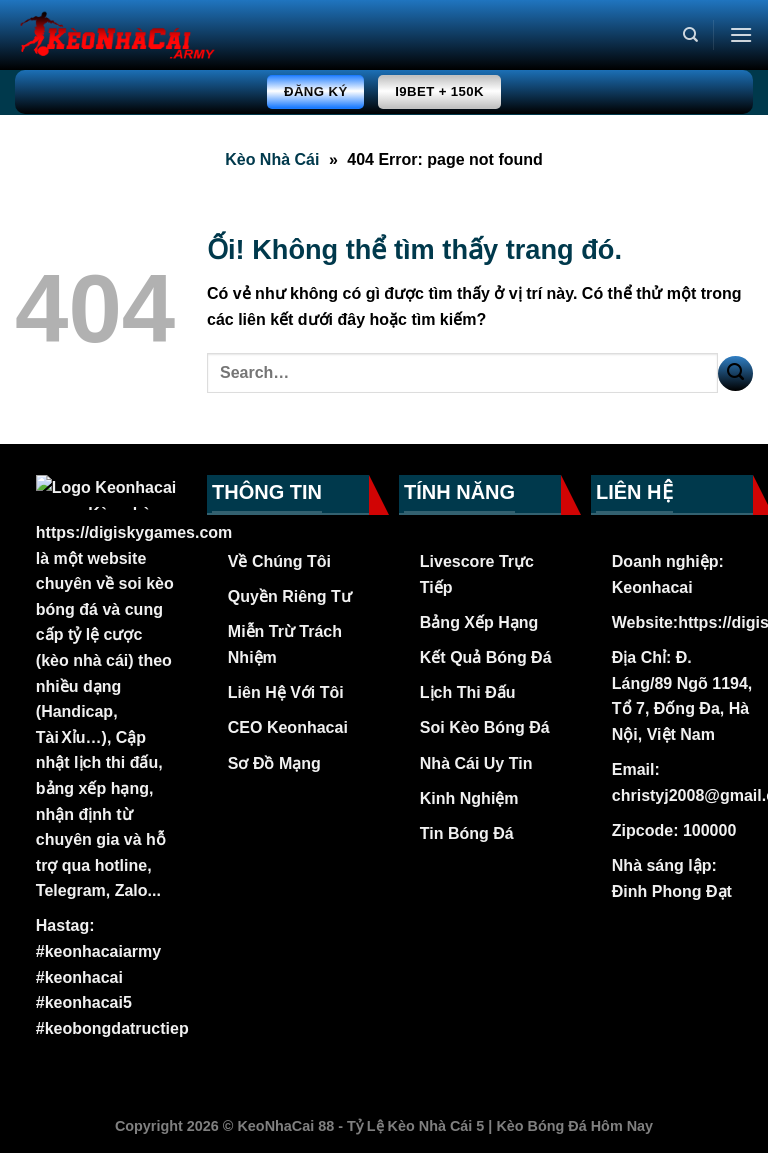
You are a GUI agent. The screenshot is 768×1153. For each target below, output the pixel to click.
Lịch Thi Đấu (468, 692)
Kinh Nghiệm (469, 798)
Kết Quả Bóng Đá (486, 657)
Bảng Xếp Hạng (479, 622)
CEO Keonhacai (288, 727)
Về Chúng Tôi (279, 561)
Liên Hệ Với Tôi (286, 692)
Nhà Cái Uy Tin (476, 763)
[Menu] (741, 34)
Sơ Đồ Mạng (274, 763)
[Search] (690, 35)
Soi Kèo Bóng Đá (485, 727)
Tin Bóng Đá (467, 833)
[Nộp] (735, 373)
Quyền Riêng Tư (290, 596)
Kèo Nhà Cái (272, 159)
